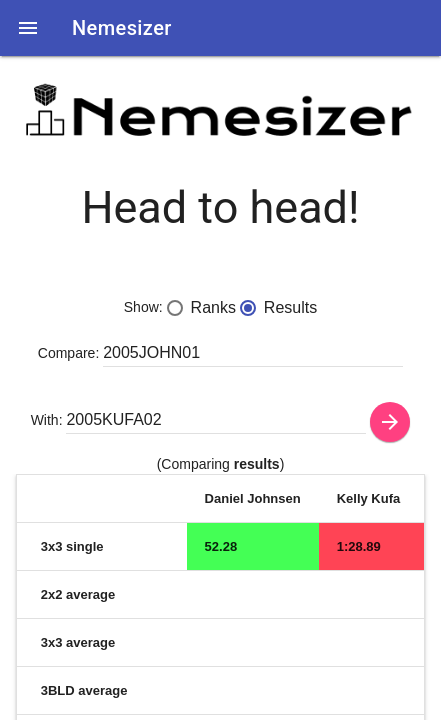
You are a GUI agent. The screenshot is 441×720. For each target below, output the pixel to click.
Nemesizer (122, 28)
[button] (28, 28)
